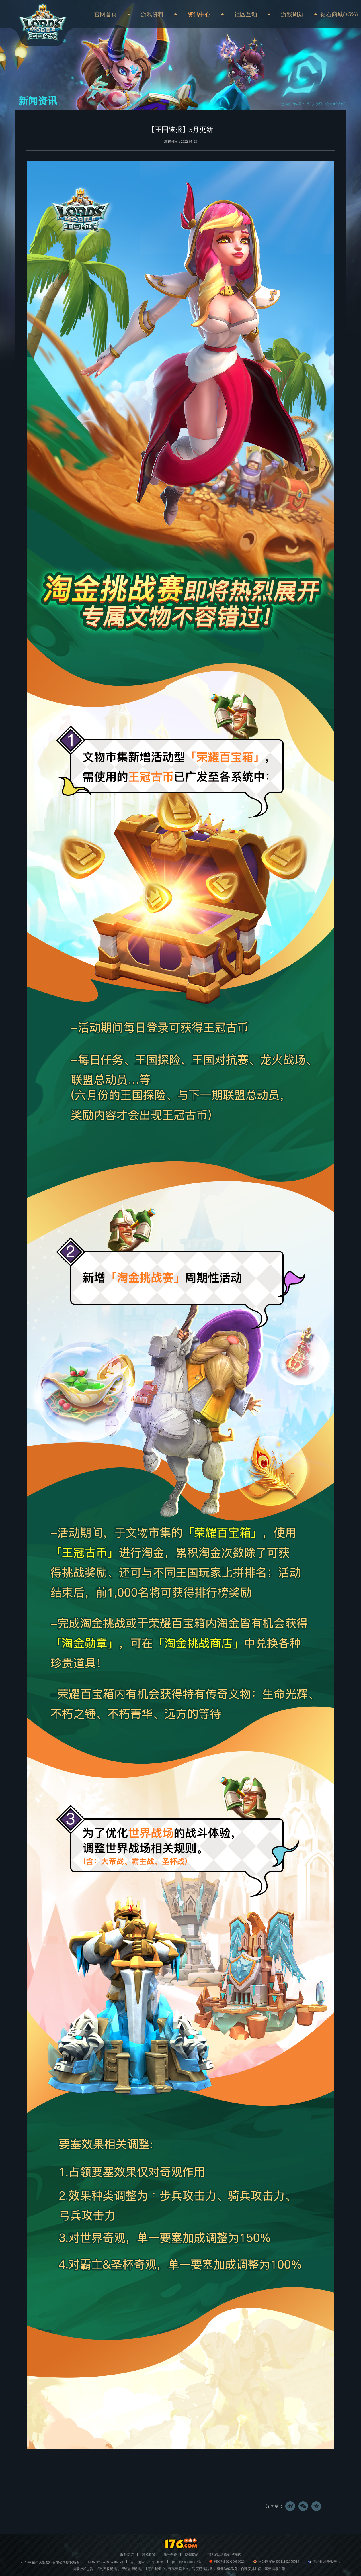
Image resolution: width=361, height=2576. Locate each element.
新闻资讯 (339, 104)
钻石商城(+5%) (339, 14)
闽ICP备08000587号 (186, 2562)
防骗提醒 (192, 2555)
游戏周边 (292, 14)
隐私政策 (148, 2555)
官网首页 (105, 14)
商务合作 (170, 2555)
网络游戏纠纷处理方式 (224, 2555)
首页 (309, 104)
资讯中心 (322, 104)
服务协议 (127, 2555)
